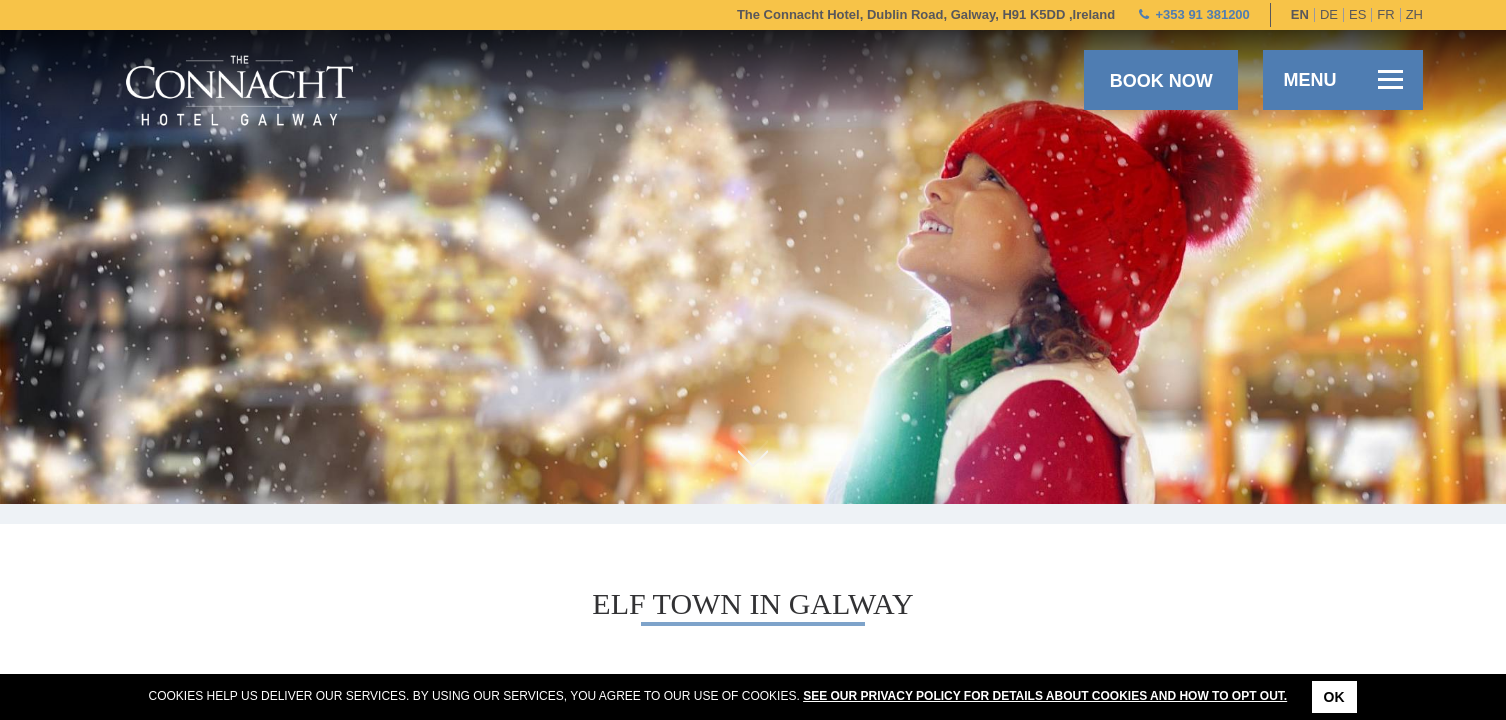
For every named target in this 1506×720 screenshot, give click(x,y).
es (1357, 14)
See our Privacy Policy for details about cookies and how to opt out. (1045, 696)
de (1329, 14)
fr (1385, 14)
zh (1414, 14)
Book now (1161, 81)
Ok (1334, 697)
